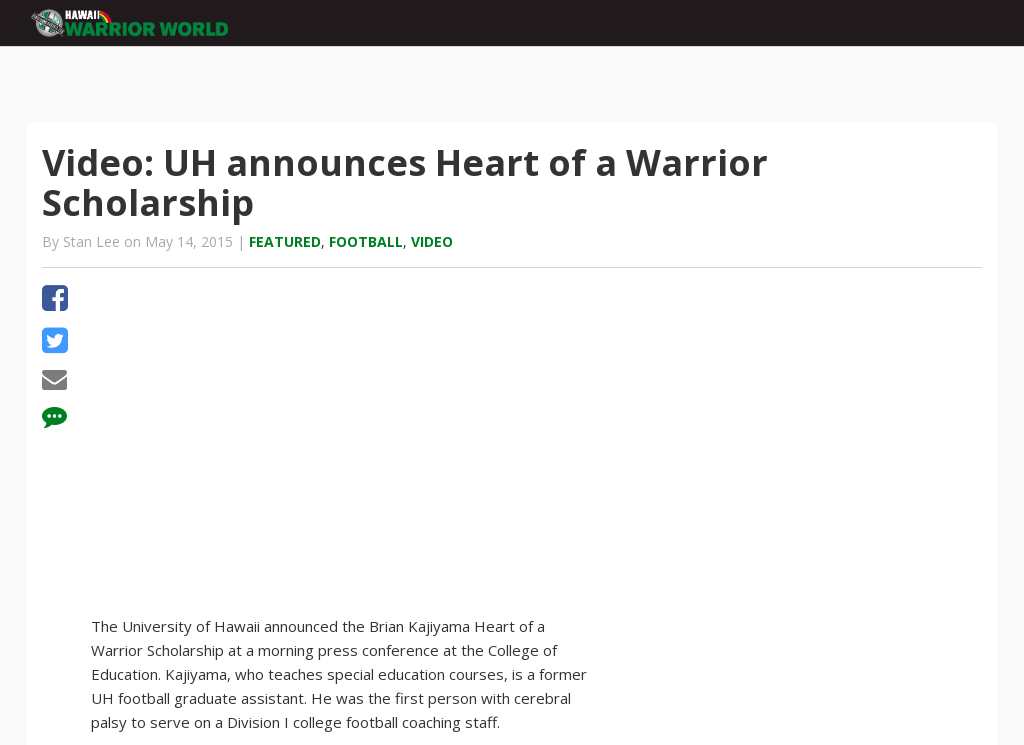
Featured (285, 241)
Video (432, 241)
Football (366, 241)
